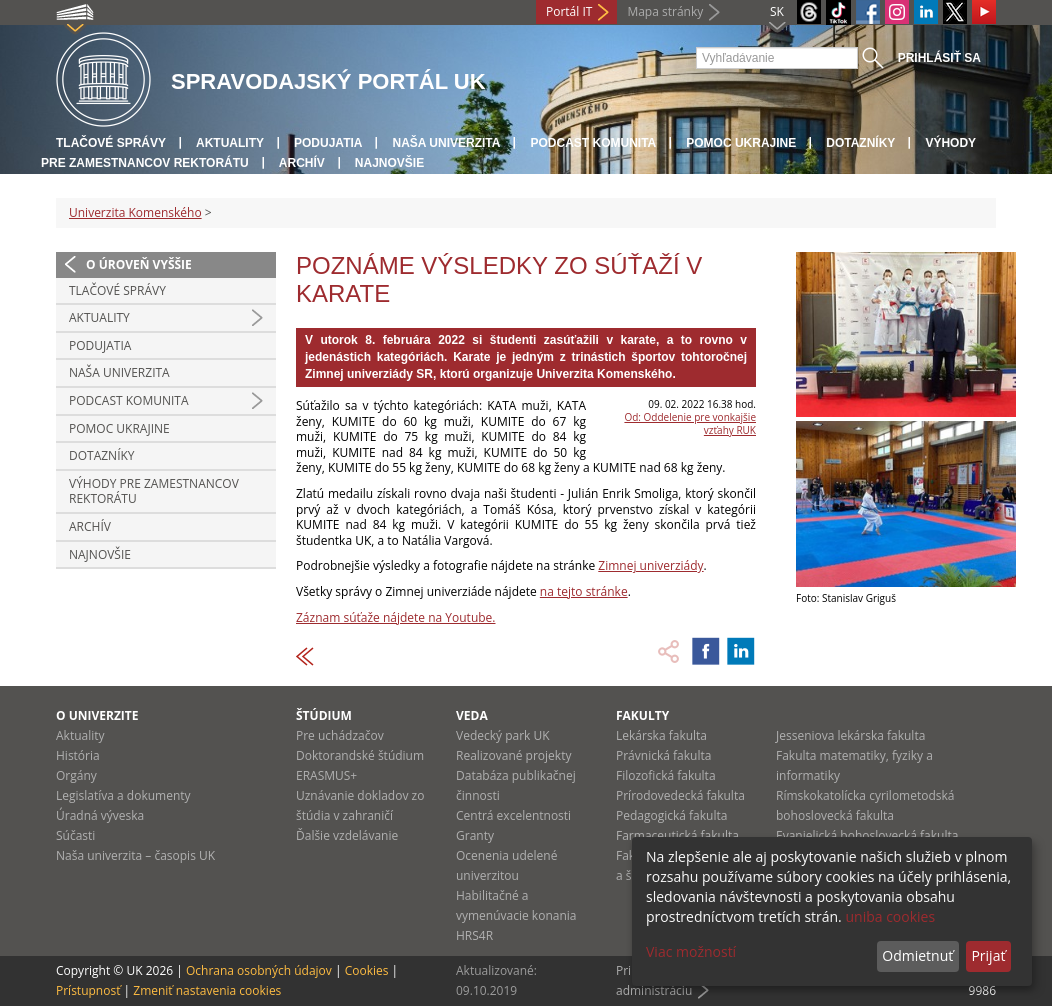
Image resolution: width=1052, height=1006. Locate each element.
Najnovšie (389, 163)
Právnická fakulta (663, 755)
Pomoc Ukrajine (741, 143)
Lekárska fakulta (661, 735)
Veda (472, 715)
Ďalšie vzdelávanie (347, 835)
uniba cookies (890, 916)
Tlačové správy (111, 143)
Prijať (988, 955)
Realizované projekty (513, 755)
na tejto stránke (584, 591)
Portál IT (569, 11)
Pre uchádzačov (340, 735)
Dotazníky (860, 143)
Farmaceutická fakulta (677, 835)
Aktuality (230, 143)
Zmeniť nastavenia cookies (207, 990)
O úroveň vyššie (139, 264)
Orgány (76, 775)
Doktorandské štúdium (360, 755)
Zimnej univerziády (650, 565)
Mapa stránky (665, 11)
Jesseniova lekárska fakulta (850, 735)
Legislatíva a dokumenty (123, 795)
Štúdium (324, 715)
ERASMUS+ (326, 775)
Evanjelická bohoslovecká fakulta (867, 835)
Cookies (367, 970)
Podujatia (328, 143)
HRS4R (474, 935)
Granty (475, 835)
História (78, 755)
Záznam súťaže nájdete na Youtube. (396, 617)
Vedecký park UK (503, 735)
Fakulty (642, 715)
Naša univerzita (446, 143)
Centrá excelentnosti (513, 815)
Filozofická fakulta (666, 775)
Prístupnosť (88, 990)
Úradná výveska (100, 815)
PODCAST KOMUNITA (593, 143)
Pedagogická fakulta (671, 815)
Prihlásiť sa (939, 58)
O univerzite (97, 715)
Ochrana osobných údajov (259, 970)
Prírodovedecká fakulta (680, 795)
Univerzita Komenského (135, 212)
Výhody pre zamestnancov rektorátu (154, 491)
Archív (302, 163)
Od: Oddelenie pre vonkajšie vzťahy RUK (690, 423)
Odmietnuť (917, 955)
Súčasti (75, 835)
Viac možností (691, 951)
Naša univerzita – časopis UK (135, 855)
